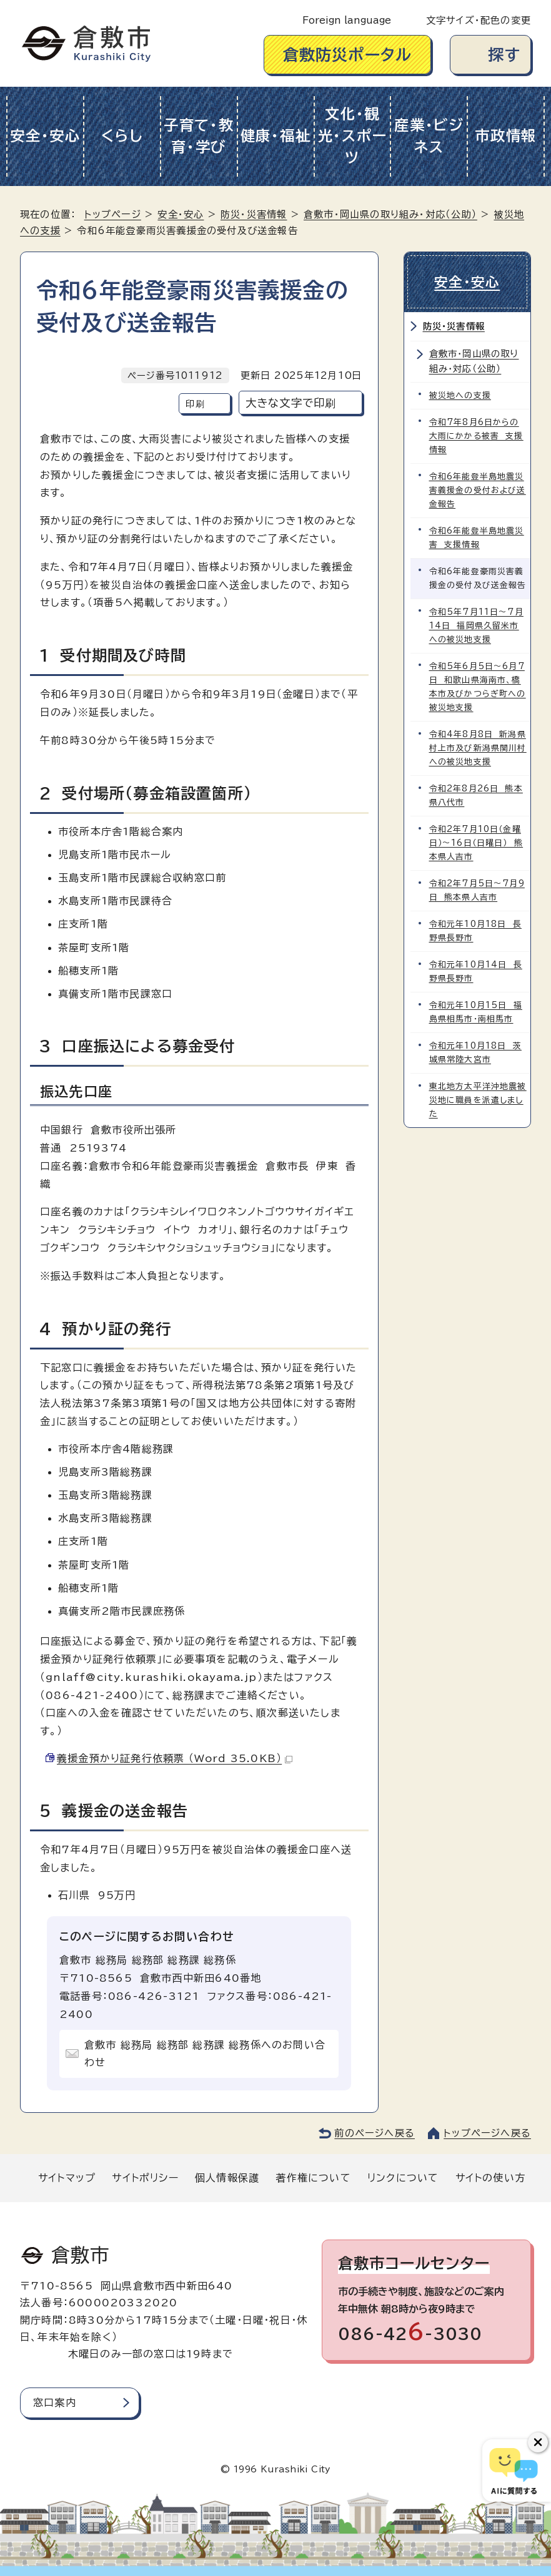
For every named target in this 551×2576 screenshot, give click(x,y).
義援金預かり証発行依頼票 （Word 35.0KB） (174, 1758)
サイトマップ (67, 2178)
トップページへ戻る (487, 2133)
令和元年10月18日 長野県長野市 (475, 931)
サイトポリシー (145, 2178)
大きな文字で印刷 (291, 403)
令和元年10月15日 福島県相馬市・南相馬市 (475, 1012)
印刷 (195, 403)
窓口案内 (54, 2402)
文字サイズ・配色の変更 (478, 20)
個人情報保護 (227, 2178)
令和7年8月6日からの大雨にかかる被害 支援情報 (476, 436)
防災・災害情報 (254, 214)
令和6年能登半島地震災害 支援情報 (476, 538)
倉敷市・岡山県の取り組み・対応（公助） (390, 214)
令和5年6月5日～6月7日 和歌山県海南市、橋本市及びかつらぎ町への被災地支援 (477, 687)
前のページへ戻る (374, 2133)
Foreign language (346, 20)
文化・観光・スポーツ (352, 136)
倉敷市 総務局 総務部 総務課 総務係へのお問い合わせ (204, 2054)
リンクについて (403, 2178)
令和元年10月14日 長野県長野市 (475, 971)
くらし (122, 136)
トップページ (112, 214)
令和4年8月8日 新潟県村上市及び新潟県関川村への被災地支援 (478, 748)
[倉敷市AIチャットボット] (514, 2470)
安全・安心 (45, 136)
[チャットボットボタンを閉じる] (538, 2442)
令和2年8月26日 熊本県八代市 (476, 795)
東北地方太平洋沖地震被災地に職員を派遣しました (478, 1100)
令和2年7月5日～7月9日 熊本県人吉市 (477, 890)
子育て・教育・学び (199, 136)
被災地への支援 (460, 395)
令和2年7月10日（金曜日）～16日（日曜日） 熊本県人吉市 (476, 843)
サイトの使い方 (490, 2178)
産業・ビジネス (429, 136)
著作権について (313, 2178)
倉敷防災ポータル (347, 54)
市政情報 (506, 136)
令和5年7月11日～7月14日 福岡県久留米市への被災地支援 (476, 626)
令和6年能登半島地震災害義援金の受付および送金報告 (477, 490)
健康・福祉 (276, 136)
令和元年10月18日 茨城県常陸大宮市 (475, 1053)
